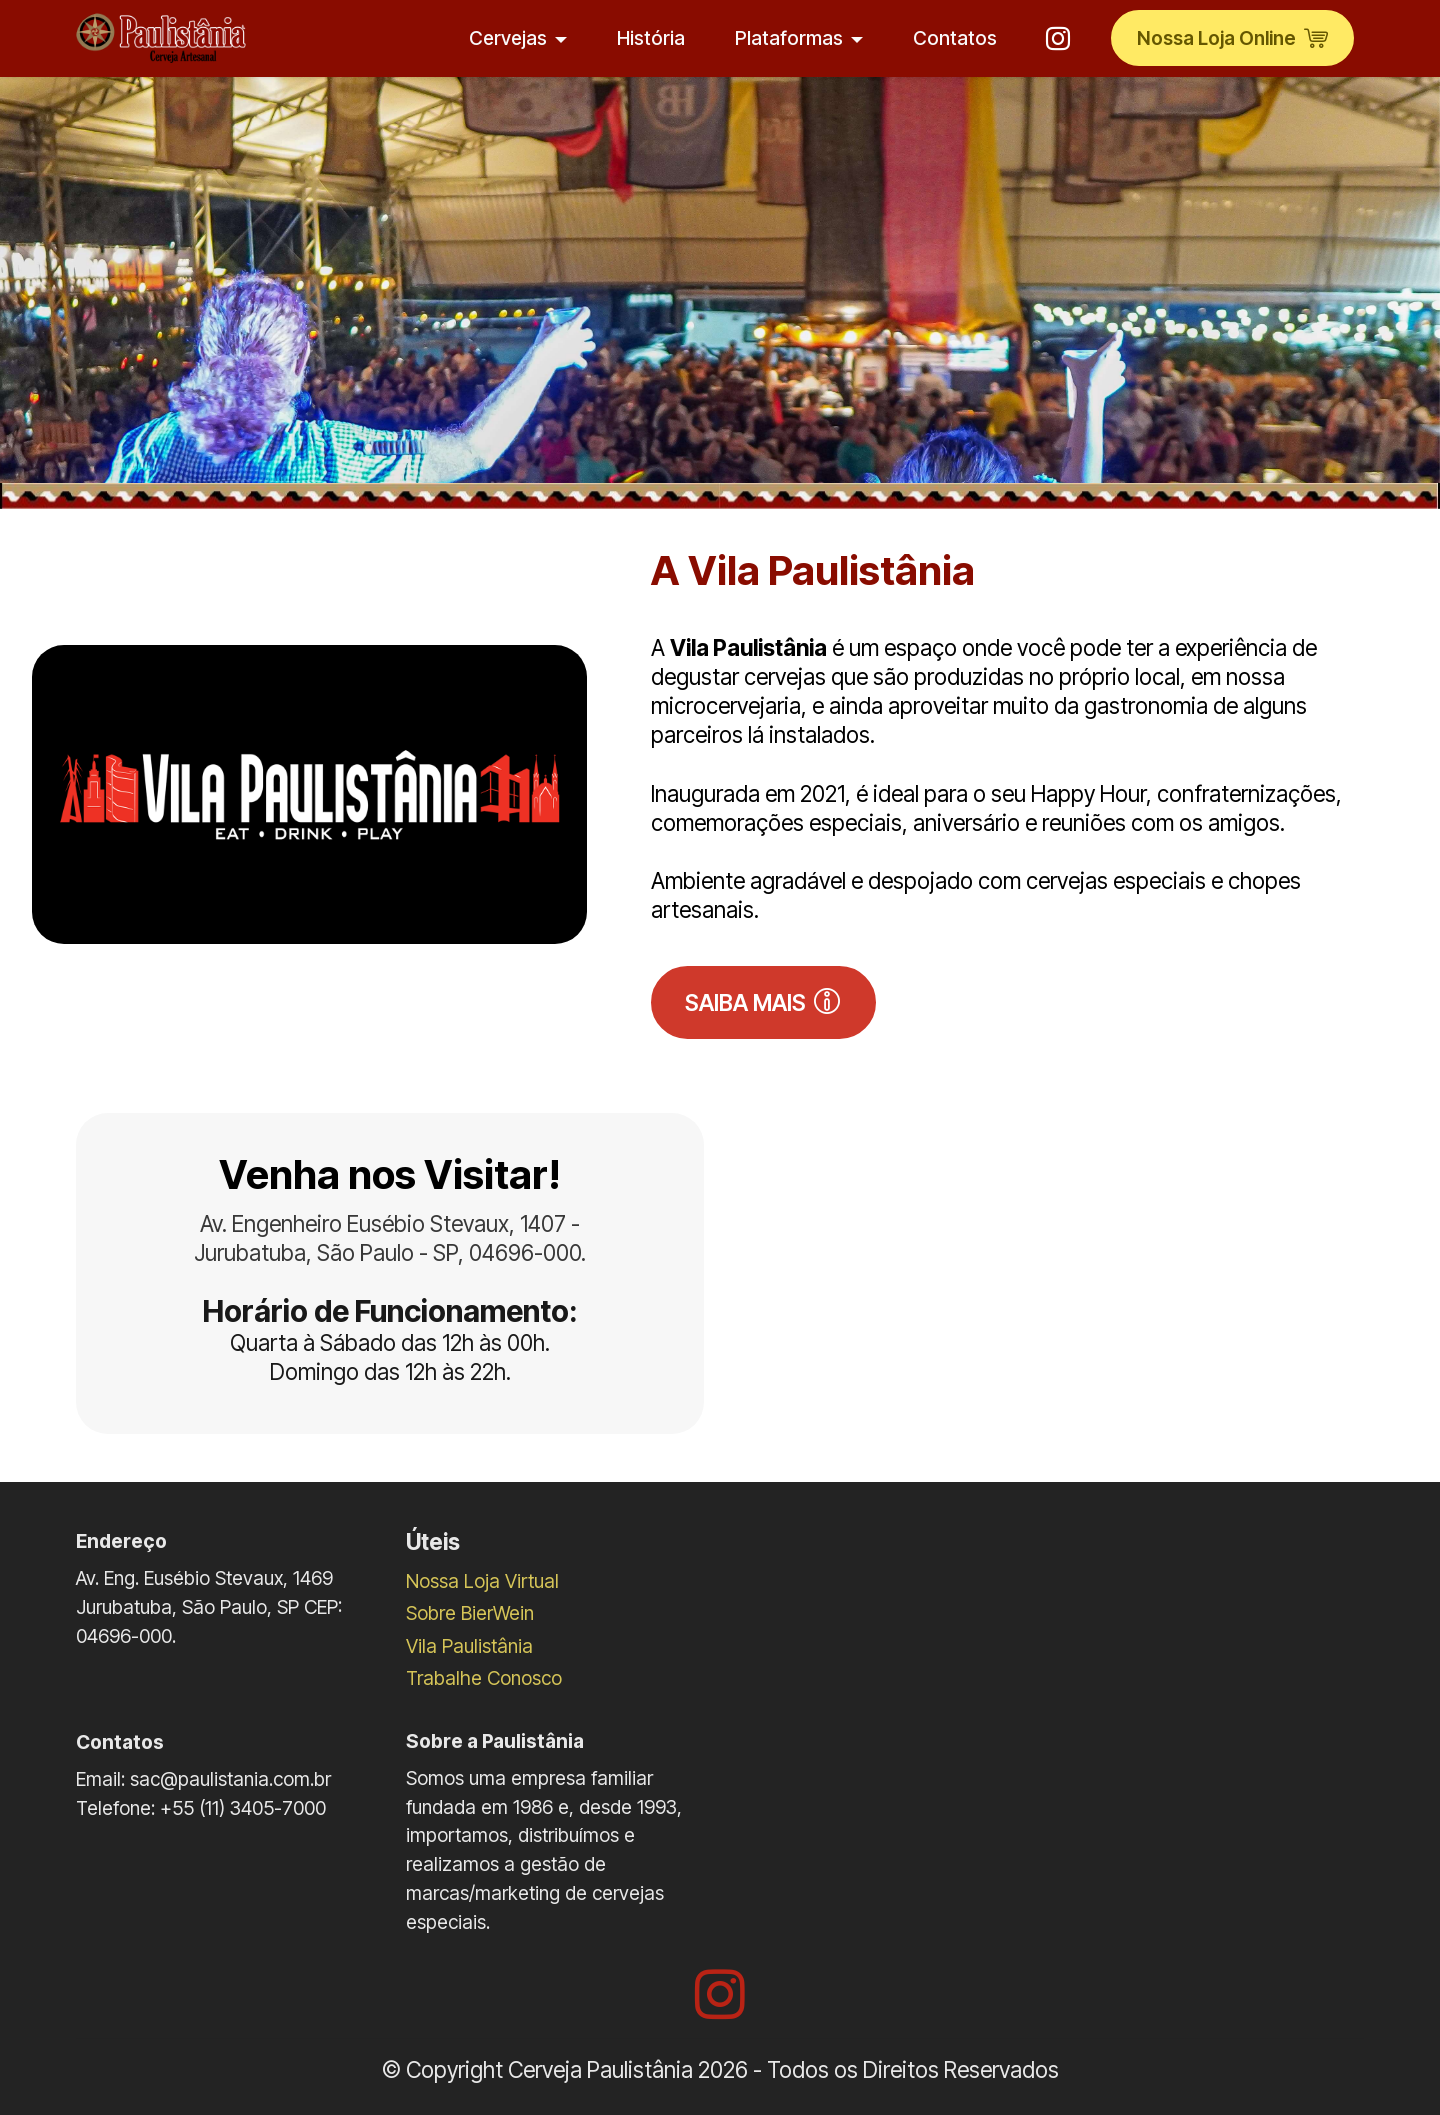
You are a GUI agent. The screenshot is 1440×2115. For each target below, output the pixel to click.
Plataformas (789, 38)
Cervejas (508, 38)
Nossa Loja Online (1232, 38)
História (651, 38)
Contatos (955, 38)
